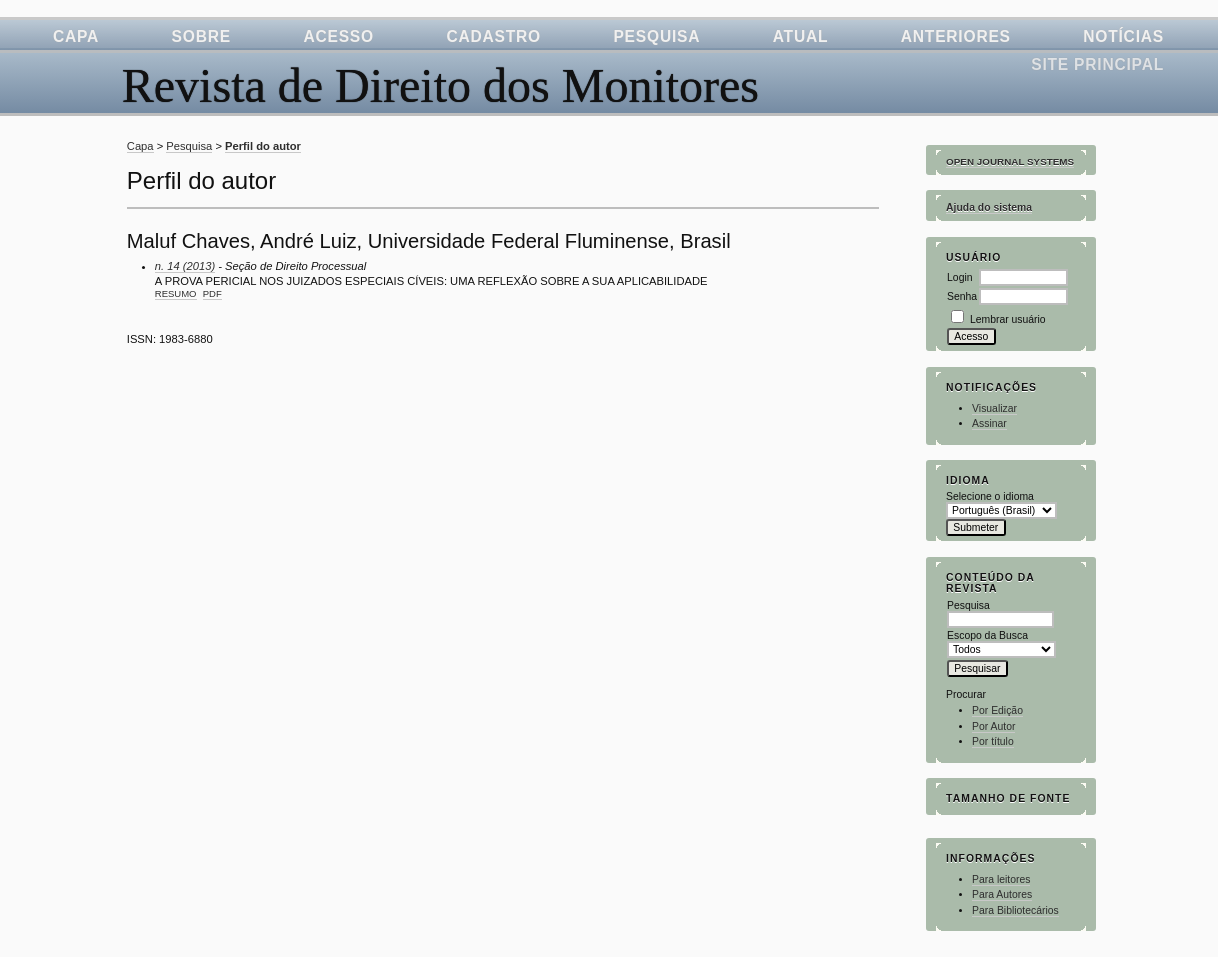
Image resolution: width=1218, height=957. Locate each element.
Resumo (176, 293)
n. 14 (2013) (185, 266)
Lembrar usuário (1008, 319)
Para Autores (1002, 894)
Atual (801, 36)
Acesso (338, 36)
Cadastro (493, 36)
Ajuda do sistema (989, 207)
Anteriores (956, 36)
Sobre (201, 36)
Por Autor (993, 726)
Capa (76, 36)
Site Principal (1097, 64)
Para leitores (1001, 879)
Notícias (1123, 36)
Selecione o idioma (990, 496)
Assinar (989, 423)
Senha (962, 296)
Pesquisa (656, 36)
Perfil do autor (263, 146)
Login (959, 277)
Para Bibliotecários (1015, 910)
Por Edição (997, 710)
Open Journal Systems (1010, 161)
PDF (212, 293)
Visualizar (994, 408)
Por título (993, 741)
